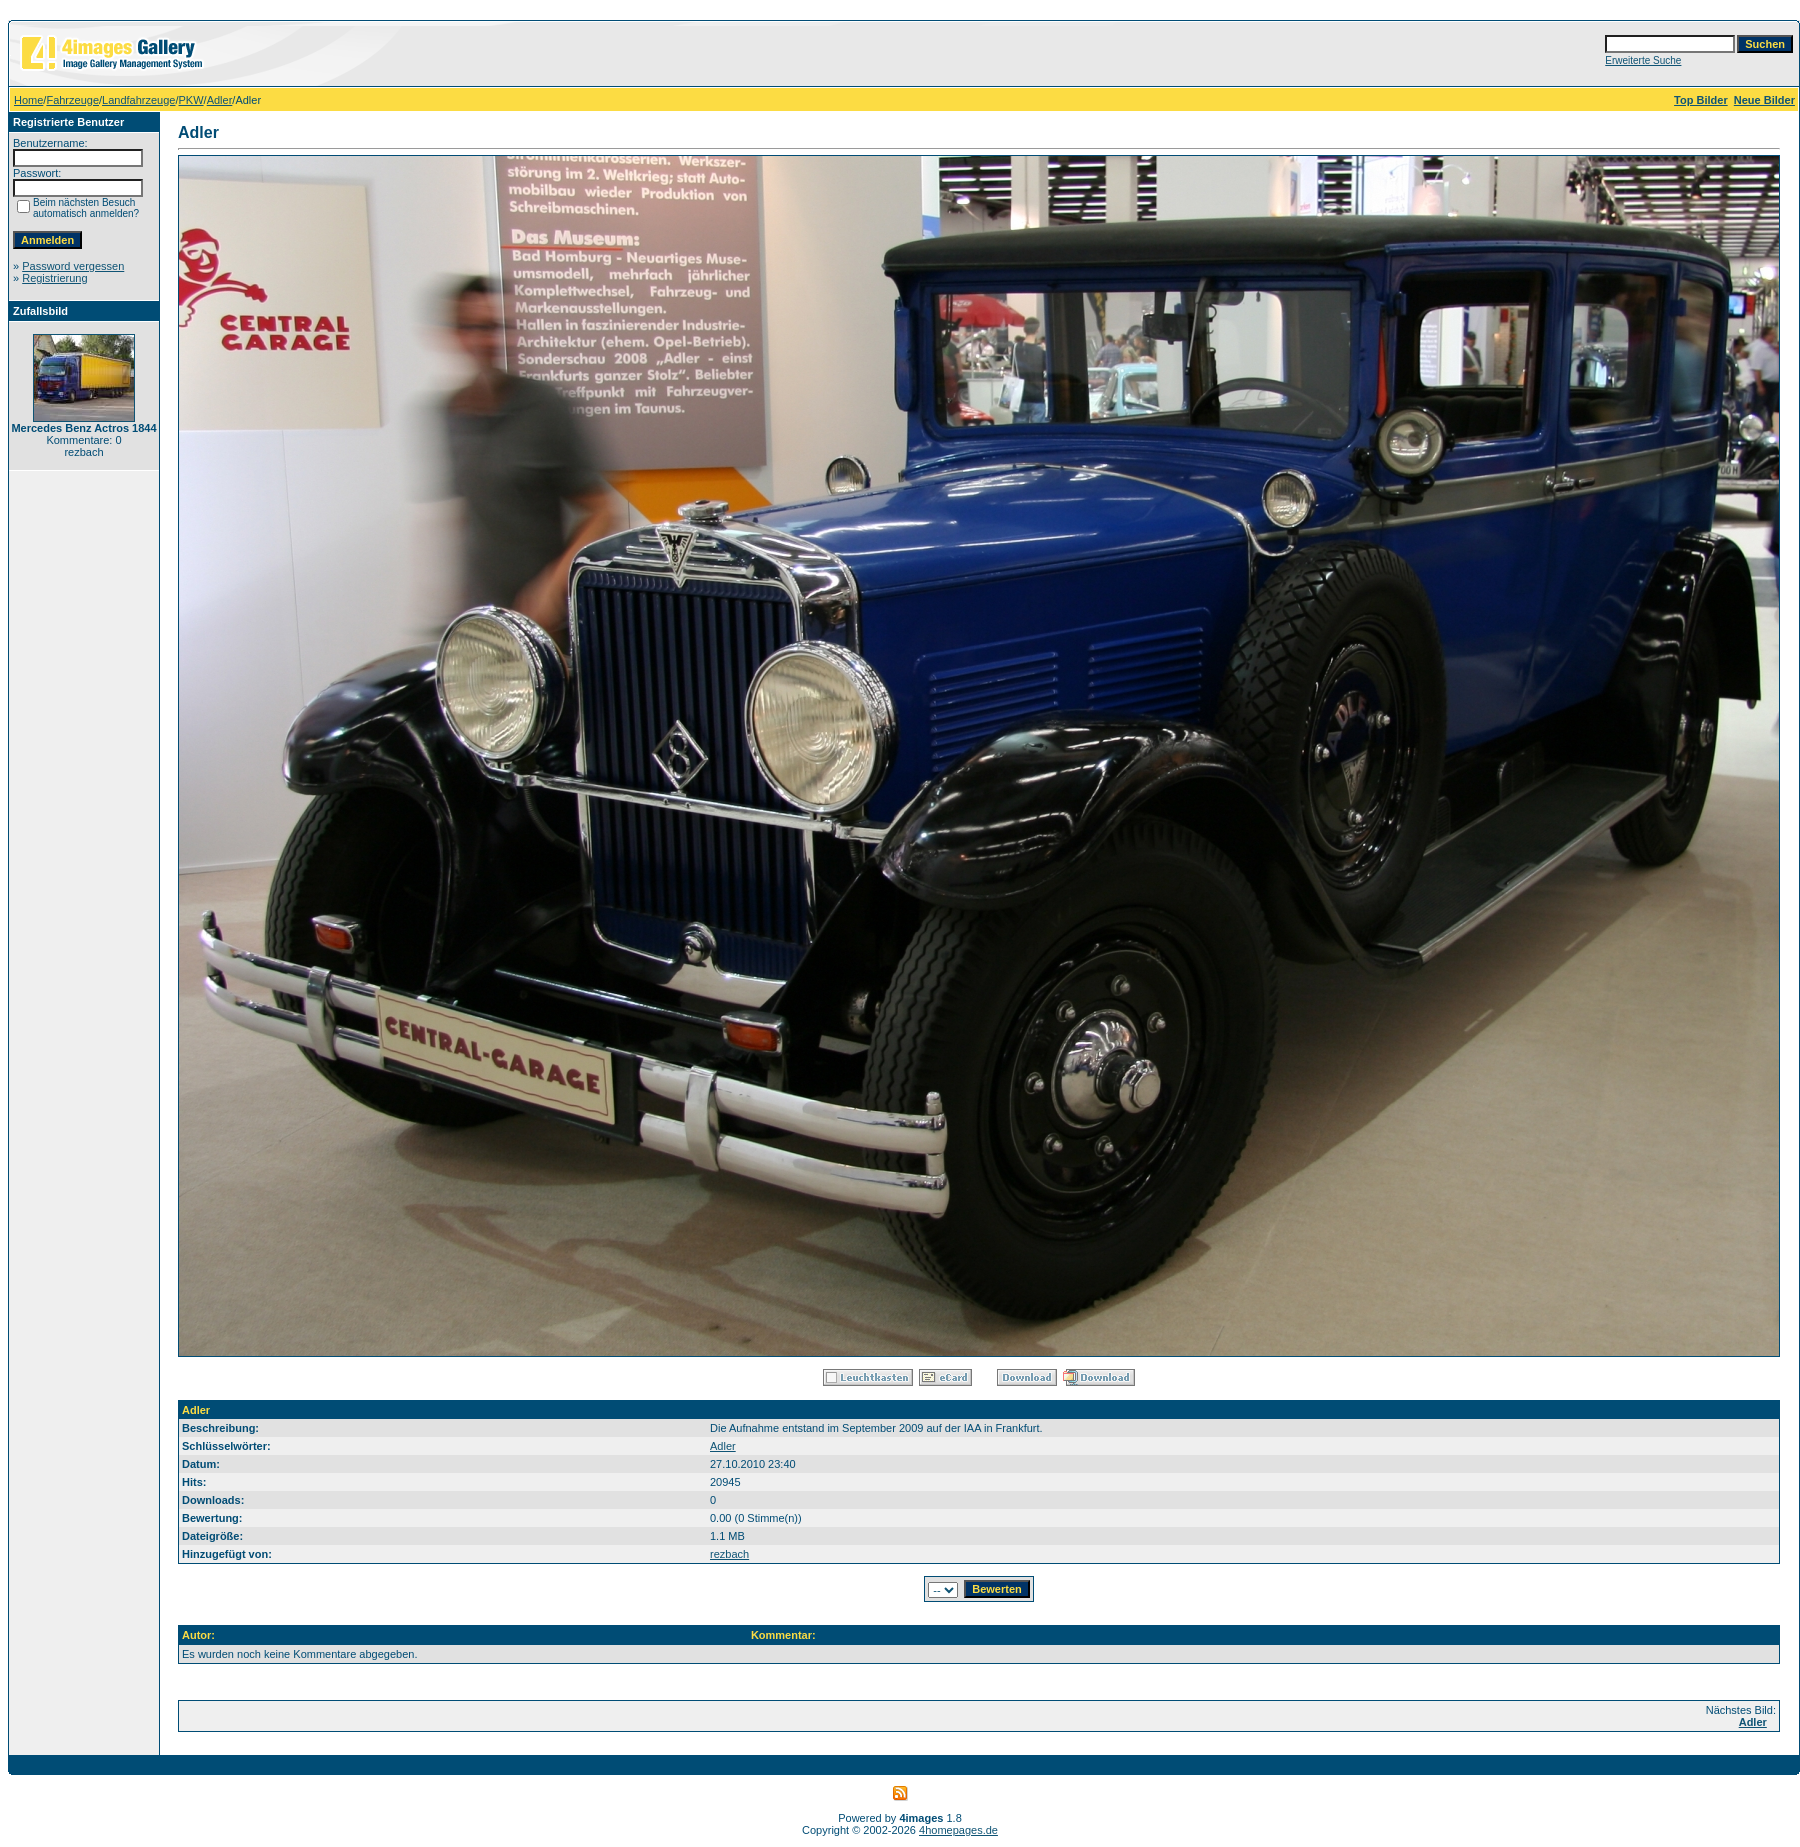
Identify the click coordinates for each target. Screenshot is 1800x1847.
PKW (191, 100)
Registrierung (54, 278)
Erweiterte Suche (1643, 60)
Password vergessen (73, 266)
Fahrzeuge (72, 100)
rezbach (729, 1554)
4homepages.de (958, 1830)
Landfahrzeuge (138, 100)
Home (28, 100)
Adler (220, 100)
